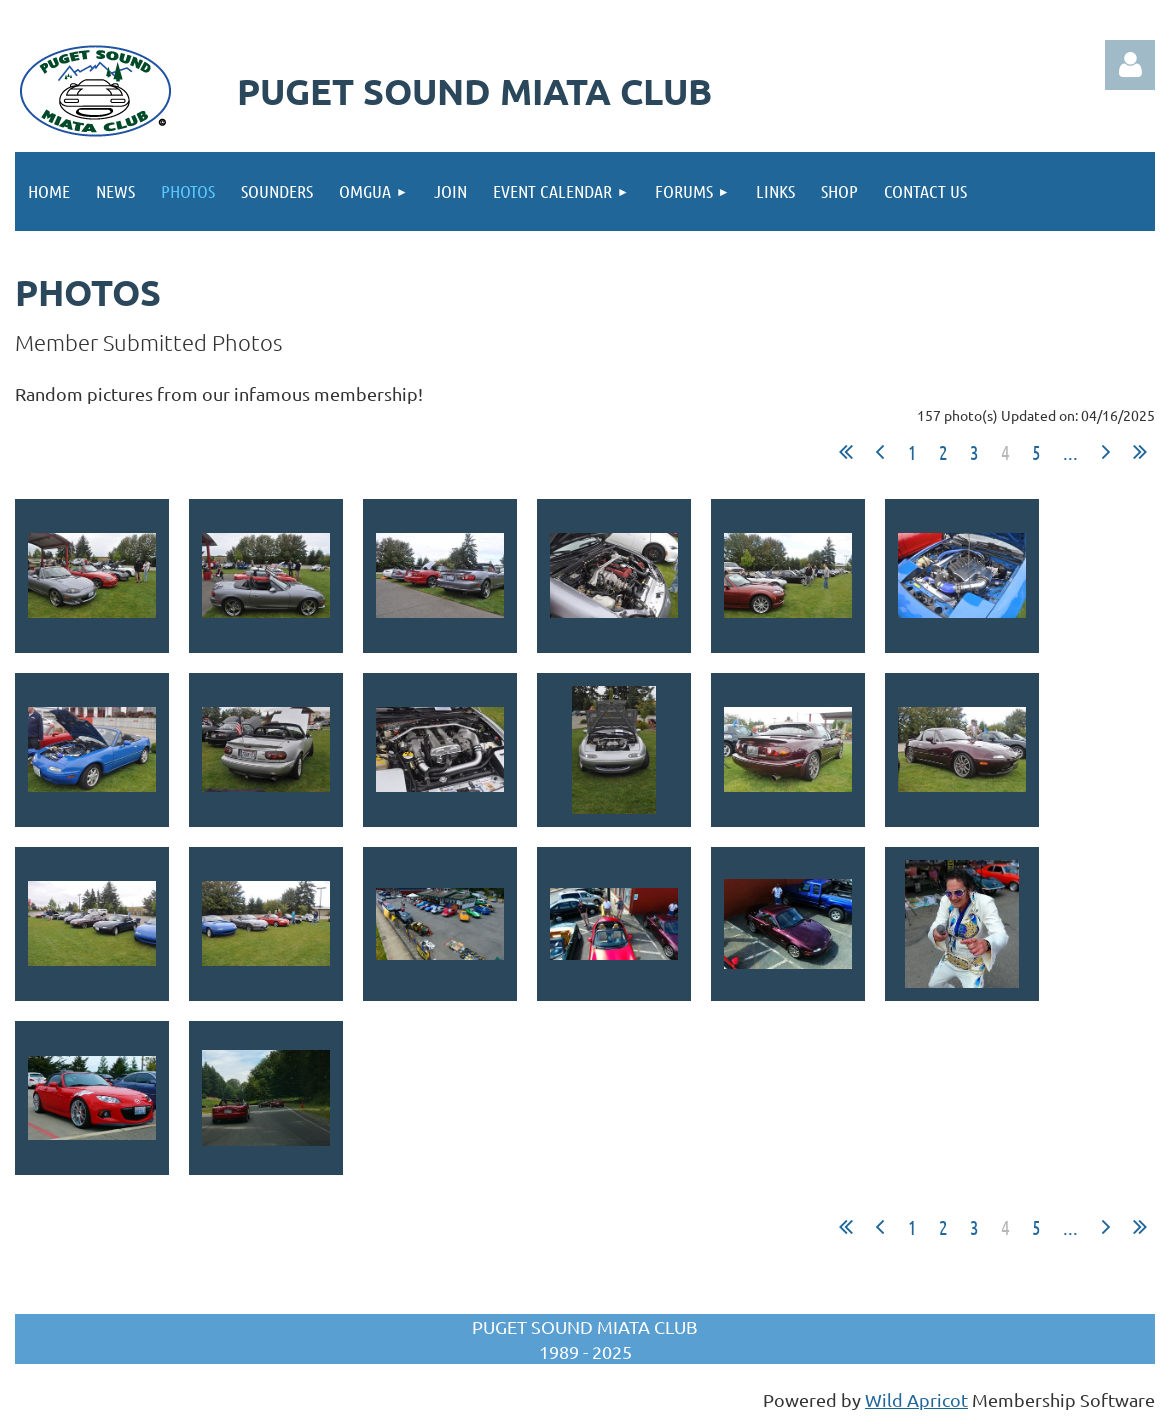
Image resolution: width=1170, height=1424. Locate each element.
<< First (846, 452)
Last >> (1140, 452)
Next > (1106, 452)
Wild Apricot (916, 1399)
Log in (1130, 65)
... (1070, 452)
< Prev (880, 452)
